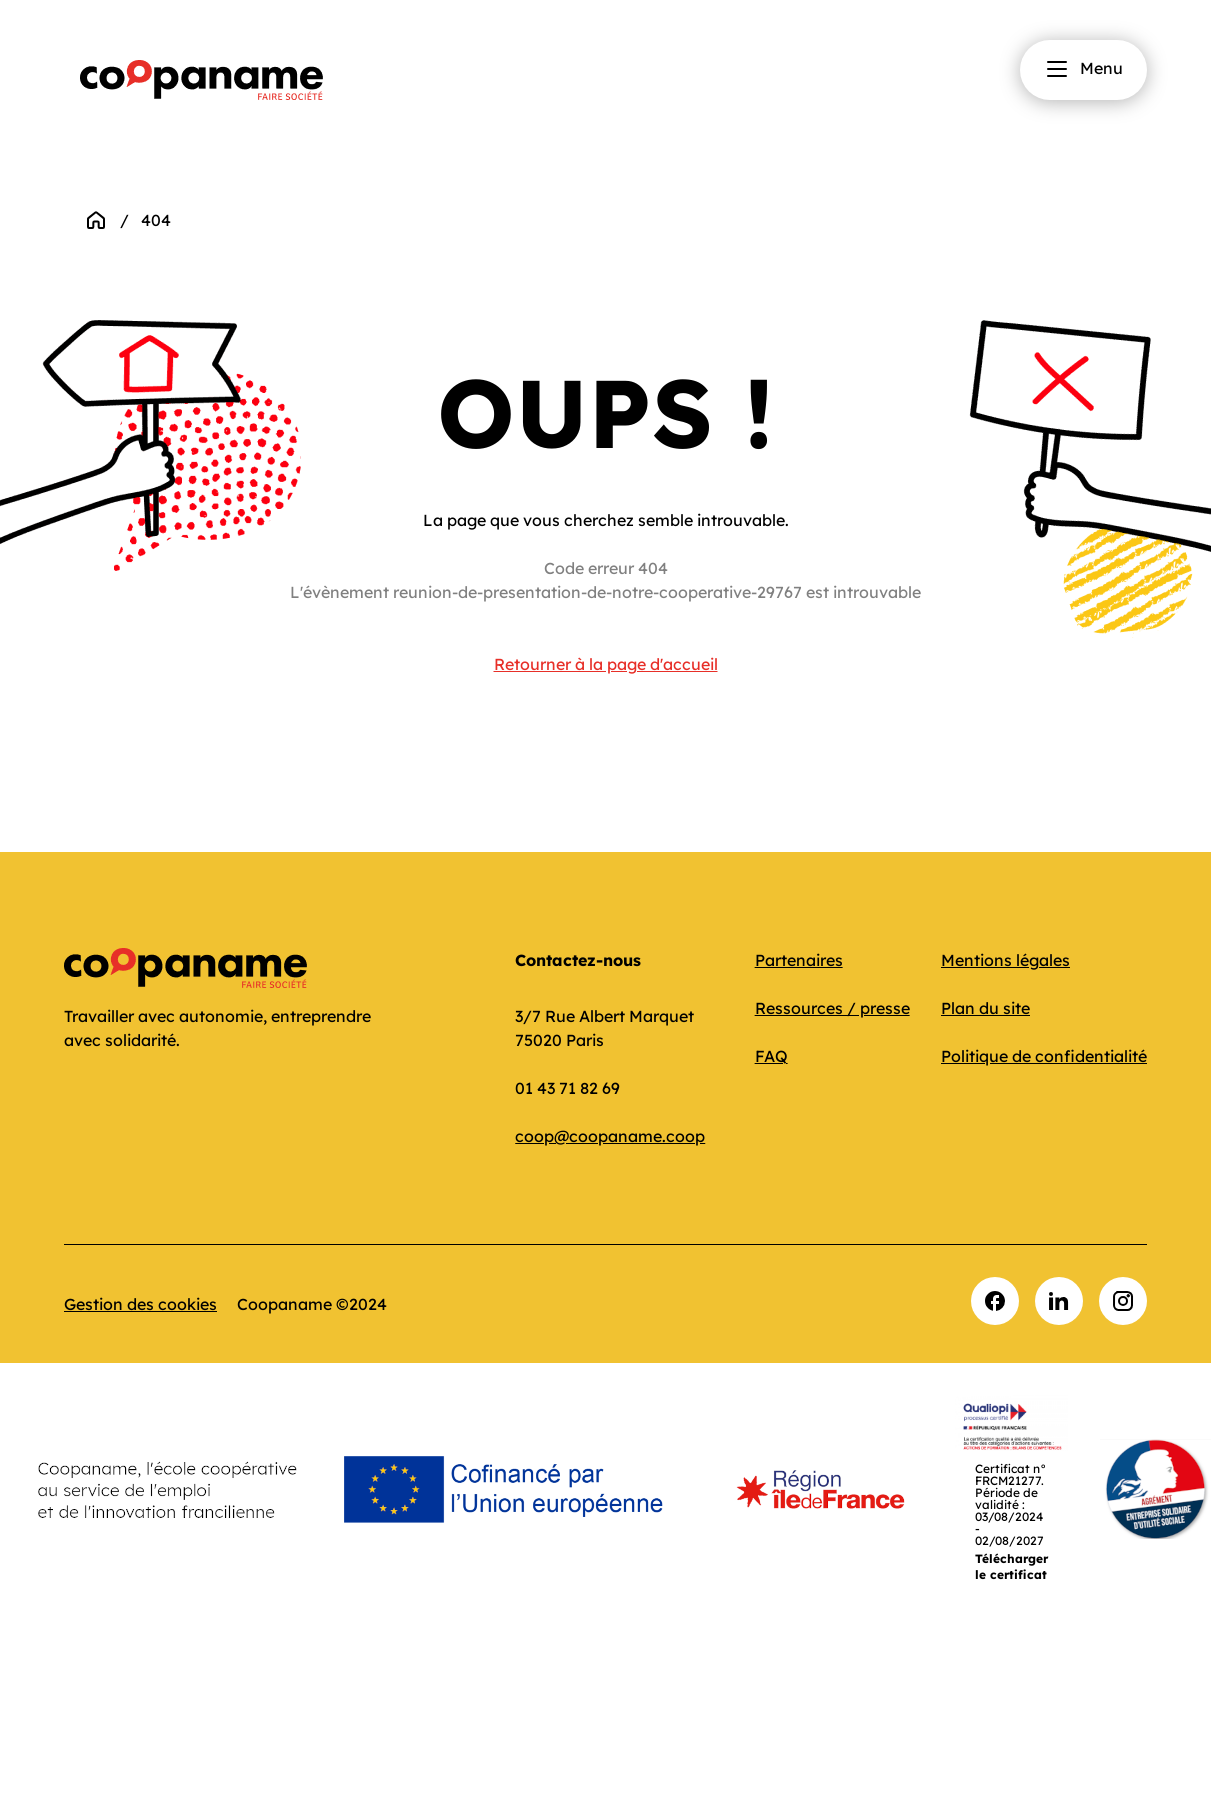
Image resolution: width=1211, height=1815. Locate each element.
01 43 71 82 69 (567, 1088)
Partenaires (799, 960)
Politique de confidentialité (1044, 1056)
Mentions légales (1005, 960)
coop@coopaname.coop (610, 1136)
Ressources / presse (832, 1008)
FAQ (771, 1056)
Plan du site (985, 1008)
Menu (1083, 69)
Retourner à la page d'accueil (606, 664)
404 (156, 220)
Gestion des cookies (140, 1304)
